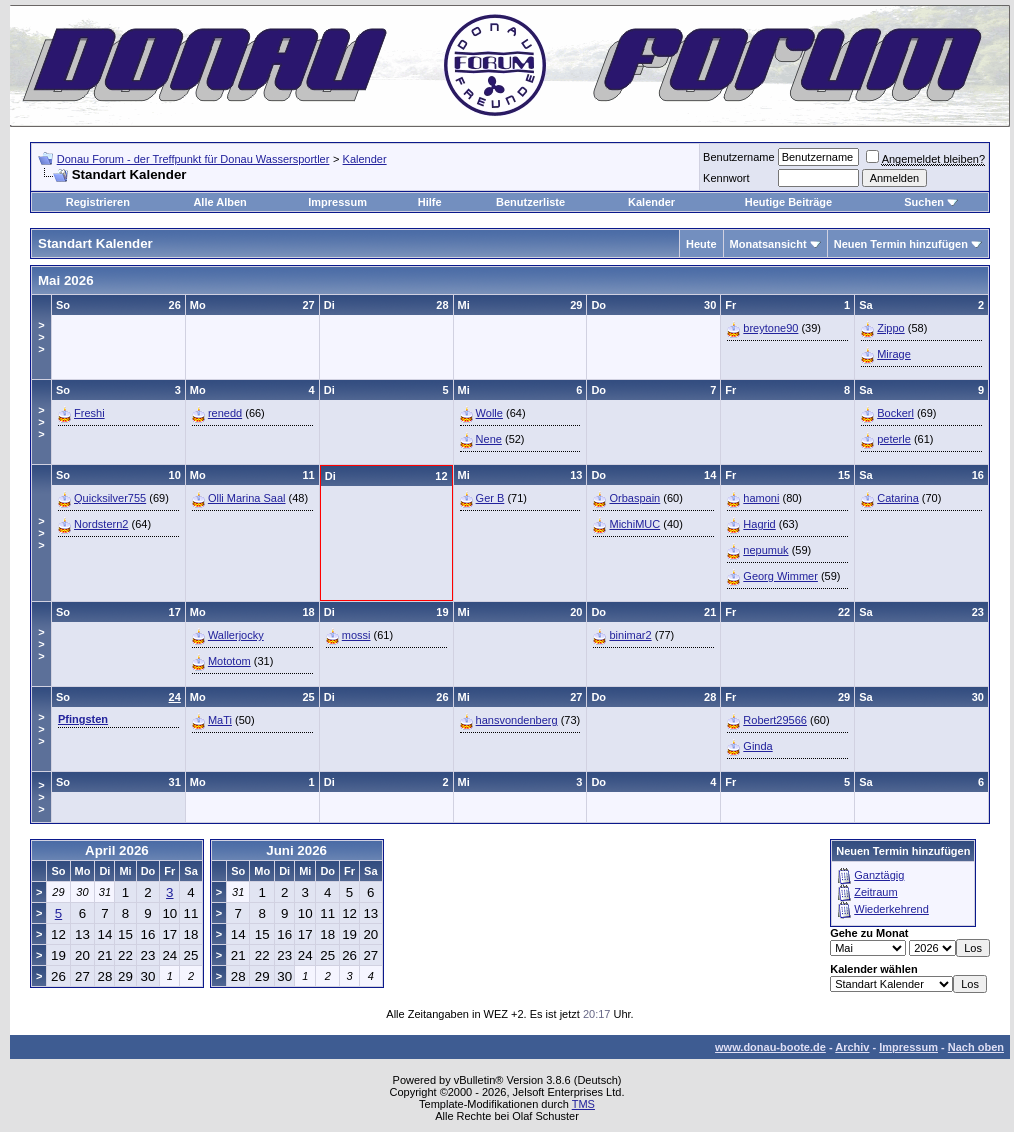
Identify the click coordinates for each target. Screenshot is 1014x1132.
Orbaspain (634, 498)
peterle (894, 439)
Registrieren (98, 202)
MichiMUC (634, 524)
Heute (701, 244)
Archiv (852, 1047)
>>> (41, 337)
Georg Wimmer (780, 576)
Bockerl (895, 413)
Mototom (229, 661)
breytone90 (770, 328)
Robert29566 (775, 720)
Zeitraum (875, 892)
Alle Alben (219, 202)
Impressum (337, 202)
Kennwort (726, 178)
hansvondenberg (517, 720)
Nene (489, 439)
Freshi (89, 413)
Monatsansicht (768, 244)
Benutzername (739, 157)
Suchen (924, 202)
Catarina (898, 498)
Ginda (757, 746)
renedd (225, 413)
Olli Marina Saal (247, 498)
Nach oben (976, 1047)
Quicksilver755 (110, 498)
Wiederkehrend (891, 909)
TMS (583, 1104)
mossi (356, 635)
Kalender (365, 159)
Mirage (894, 354)
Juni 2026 (296, 850)
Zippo (891, 328)
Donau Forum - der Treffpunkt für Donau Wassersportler (193, 159)
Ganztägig (879, 875)
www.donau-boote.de (770, 1047)
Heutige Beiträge (788, 202)
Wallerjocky (236, 635)
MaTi (220, 720)
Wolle (489, 413)
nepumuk (765, 550)
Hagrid (759, 524)
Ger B (490, 498)
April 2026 (117, 850)
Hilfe (430, 202)
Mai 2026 (66, 280)
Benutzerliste (530, 202)
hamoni (761, 498)
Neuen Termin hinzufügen (901, 244)
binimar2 (630, 635)
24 (175, 697)
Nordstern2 (101, 524)
